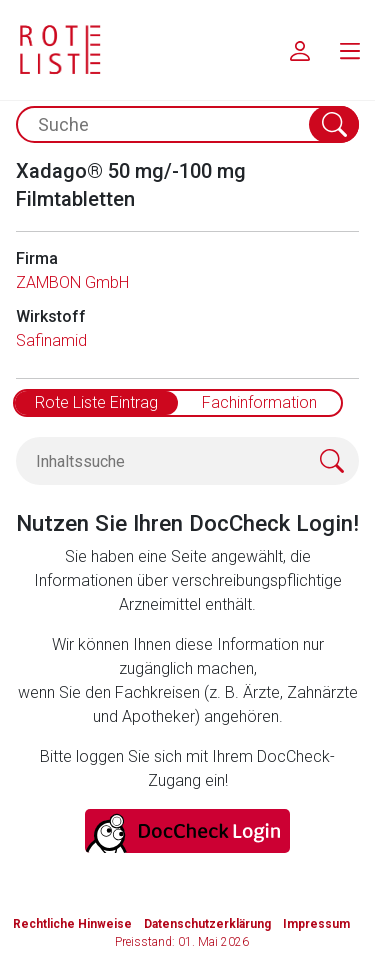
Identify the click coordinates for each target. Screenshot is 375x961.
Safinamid (51, 340)
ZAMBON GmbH (72, 282)
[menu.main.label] (350, 50)
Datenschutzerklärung (207, 924)
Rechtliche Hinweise (72, 924)
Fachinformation (259, 402)
